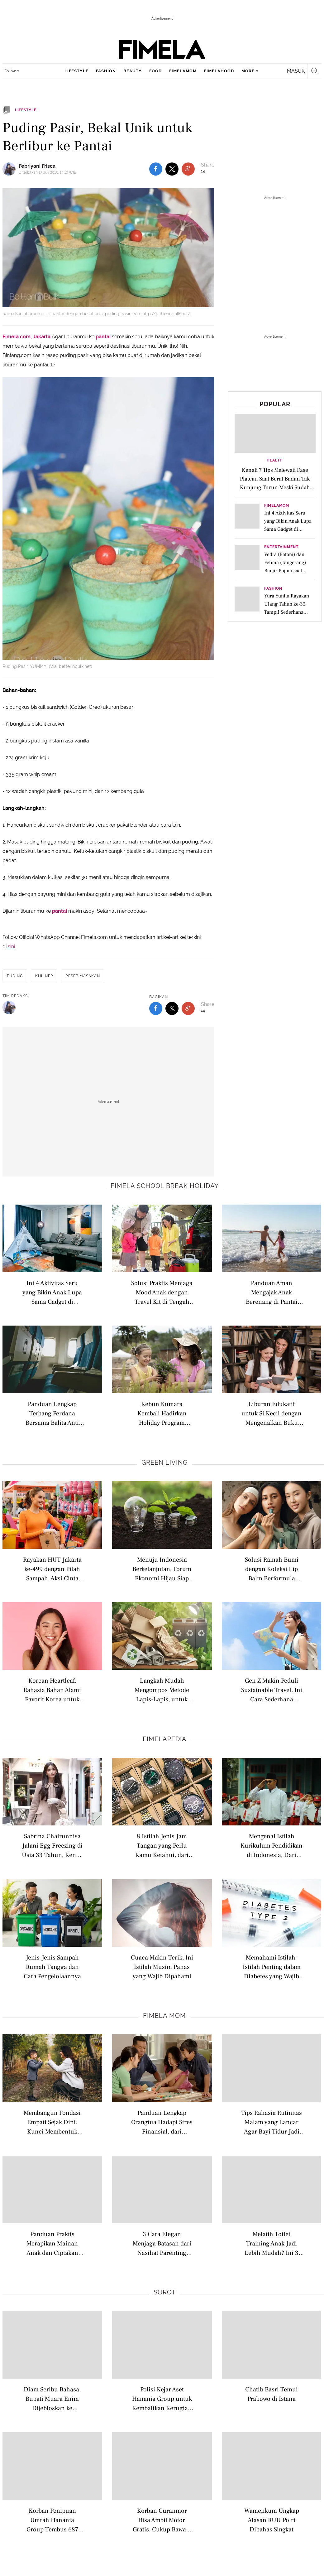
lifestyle (76, 71)
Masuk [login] (296, 71)
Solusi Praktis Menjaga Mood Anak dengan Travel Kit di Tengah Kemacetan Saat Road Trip (162, 1292)
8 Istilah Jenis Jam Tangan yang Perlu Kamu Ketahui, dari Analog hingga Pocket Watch (162, 1845)
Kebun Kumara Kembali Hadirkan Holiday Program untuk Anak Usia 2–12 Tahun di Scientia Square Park (161, 1413)
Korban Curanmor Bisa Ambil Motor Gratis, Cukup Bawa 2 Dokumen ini (162, 2520)
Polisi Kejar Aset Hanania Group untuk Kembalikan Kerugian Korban (162, 2398)
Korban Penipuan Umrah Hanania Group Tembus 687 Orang (52, 2520)
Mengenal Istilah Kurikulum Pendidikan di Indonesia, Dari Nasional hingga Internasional (272, 1845)
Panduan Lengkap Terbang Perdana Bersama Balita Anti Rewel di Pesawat (52, 1413)
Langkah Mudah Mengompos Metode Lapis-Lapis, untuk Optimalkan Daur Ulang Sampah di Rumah (162, 1690)
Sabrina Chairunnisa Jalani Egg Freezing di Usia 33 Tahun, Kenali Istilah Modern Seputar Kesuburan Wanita (52, 1845)
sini (11, 947)
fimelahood (219, 71)
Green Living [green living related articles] (164, 1462)
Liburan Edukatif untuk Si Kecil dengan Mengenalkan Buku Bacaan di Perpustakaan (271, 1413)
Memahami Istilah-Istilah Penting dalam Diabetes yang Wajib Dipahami (272, 1966)
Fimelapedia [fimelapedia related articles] (165, 1739)
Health (275, 460)
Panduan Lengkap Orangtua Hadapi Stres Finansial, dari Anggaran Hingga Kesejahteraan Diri (162, 2122)
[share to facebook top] (155, 169)
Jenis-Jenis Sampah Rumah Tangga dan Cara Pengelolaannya (52, 1966)
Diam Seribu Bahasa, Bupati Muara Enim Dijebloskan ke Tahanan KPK (52, 2398)
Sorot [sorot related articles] (165, 2292)
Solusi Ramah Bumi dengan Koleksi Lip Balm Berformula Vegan (271, 1569)
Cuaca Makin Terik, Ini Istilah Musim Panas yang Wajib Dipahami (162, 1966)
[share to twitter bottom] (172, 1008)
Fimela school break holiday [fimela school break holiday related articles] (165, 1186)
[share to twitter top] (172, 169)
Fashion (273, 589)
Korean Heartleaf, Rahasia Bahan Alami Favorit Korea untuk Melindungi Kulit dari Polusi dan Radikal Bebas (52, 1690)
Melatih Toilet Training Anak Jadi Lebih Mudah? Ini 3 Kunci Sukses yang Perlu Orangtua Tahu (271, 2243)
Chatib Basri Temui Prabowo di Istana (271, 2394)
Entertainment (281, 547)
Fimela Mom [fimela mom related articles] (164, 2016)
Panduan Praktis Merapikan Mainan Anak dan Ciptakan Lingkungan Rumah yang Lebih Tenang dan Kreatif (52, 2243)
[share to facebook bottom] (155, 1008)
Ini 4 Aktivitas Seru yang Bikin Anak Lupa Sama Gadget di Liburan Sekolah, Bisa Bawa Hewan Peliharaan (52, 1292)
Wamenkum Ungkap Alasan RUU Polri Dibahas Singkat (271, 2520)
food (155, 71)
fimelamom (183, 71)
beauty (132, 71)
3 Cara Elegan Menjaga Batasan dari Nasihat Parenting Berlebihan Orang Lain (162, 2243)
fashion (106, 71)
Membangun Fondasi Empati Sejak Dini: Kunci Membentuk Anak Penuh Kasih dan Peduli (52, 2122)
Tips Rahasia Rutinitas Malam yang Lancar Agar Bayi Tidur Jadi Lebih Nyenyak (271, 2122)
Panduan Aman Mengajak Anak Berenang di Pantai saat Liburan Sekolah (271, 1292)
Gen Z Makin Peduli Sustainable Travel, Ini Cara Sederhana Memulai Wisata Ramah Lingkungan (271, 1690)
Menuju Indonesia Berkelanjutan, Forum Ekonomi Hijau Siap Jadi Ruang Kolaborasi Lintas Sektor (162, 1569)
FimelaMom (276, 506)
